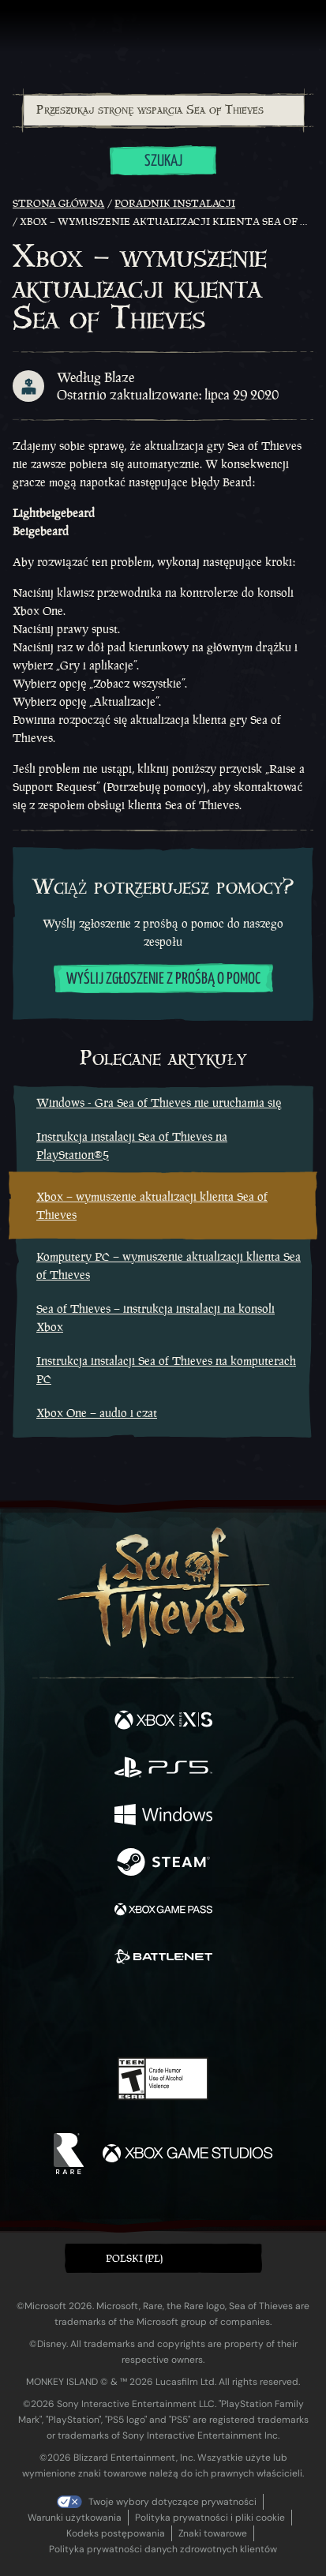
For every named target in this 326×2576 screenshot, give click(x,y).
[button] (163, 2258)
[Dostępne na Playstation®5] (163, 1769)
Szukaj (163, 161)
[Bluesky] (273, 2012)
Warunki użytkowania (75, 2517)
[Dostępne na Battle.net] (163, 1958)
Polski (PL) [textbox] (134, 2258)
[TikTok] (241, 2012)
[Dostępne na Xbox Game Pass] (163, 1911)
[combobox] (163, 110)
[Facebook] (49, 2010)
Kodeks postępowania (115, 2533)
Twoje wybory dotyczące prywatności (172, 2501)
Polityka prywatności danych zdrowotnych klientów (163, 2549)
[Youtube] (160, 2012)
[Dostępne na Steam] (163, 1864)
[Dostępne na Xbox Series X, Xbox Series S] (163, 1721)
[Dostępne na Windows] (163, 1816)
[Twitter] (80, 2010)
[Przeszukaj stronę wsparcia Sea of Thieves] (164, 110)
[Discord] (208, 2012)
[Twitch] (114, 2012)
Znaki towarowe (212, 2533)
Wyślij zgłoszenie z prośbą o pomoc (163, 979)
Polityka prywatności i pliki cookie (210, 2517)
